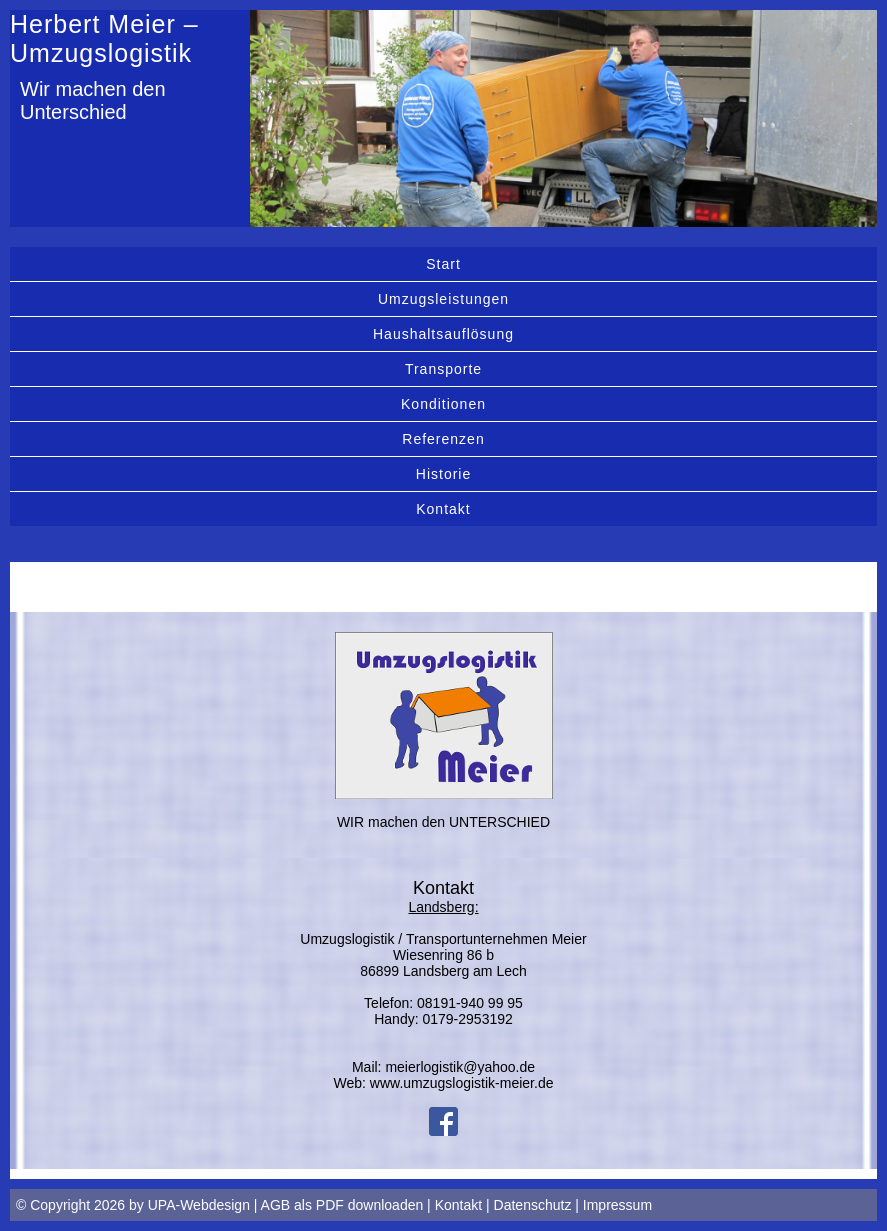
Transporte (443, 369)
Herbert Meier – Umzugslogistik (104, 38)
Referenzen (443, 439)
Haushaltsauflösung (443, 334)
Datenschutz (533, 1205)
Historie (443, 474)
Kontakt (443, 509)
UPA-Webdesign (199, 1205)
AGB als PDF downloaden (342, 1205)
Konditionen (443, 404)
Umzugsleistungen (443, 299)
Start (443, 264)
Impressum (617, 1205)
